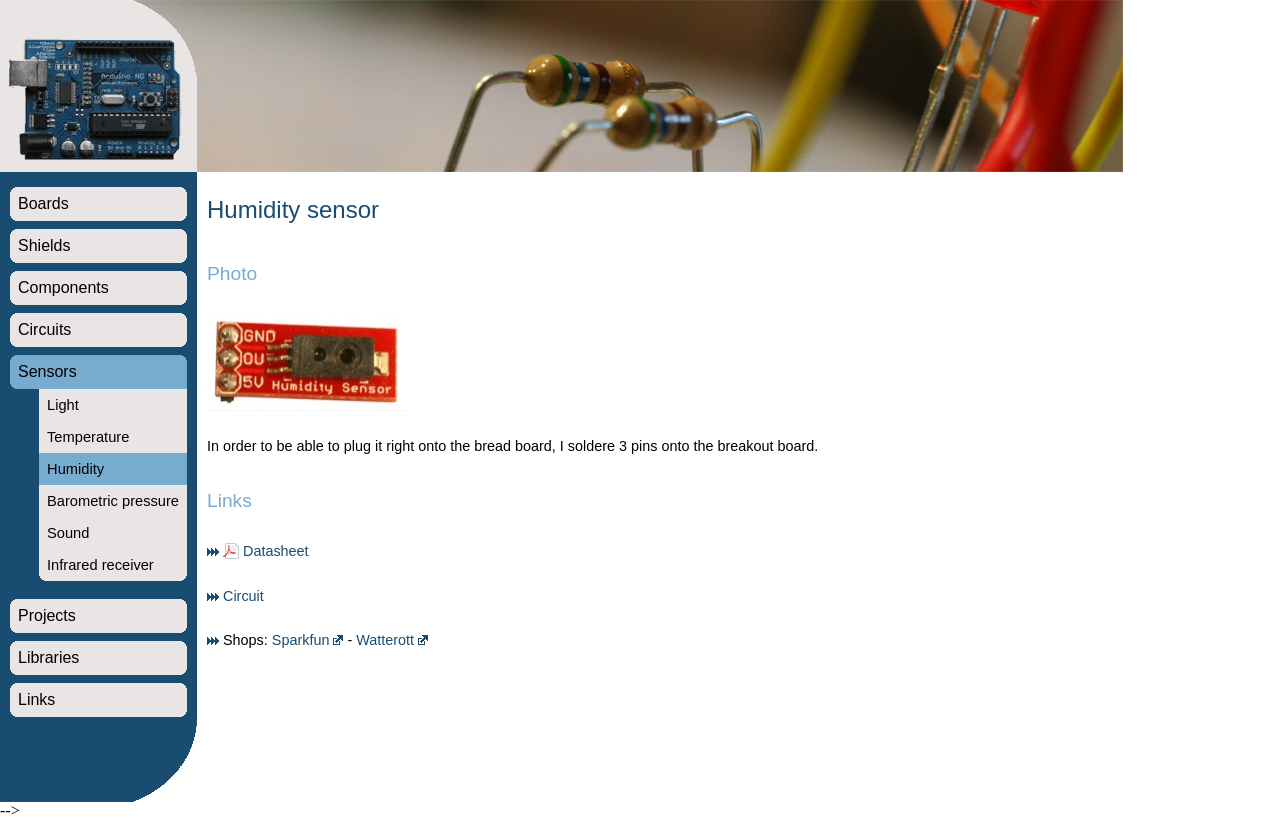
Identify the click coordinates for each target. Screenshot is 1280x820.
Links (36, 699)
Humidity (75, 469)
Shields (44, 245)
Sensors (47, 371)
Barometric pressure (113, 501)
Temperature (88, 437)
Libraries (48, 657)
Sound (68, 533)
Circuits (44, 329)
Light (63, 405)
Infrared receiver (100, 565)
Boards (43, 203)
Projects (47, 615)
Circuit (243, 596)
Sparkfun (301, 640)
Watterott (385, 640)
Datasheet (276, 551)
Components (63, 287)
